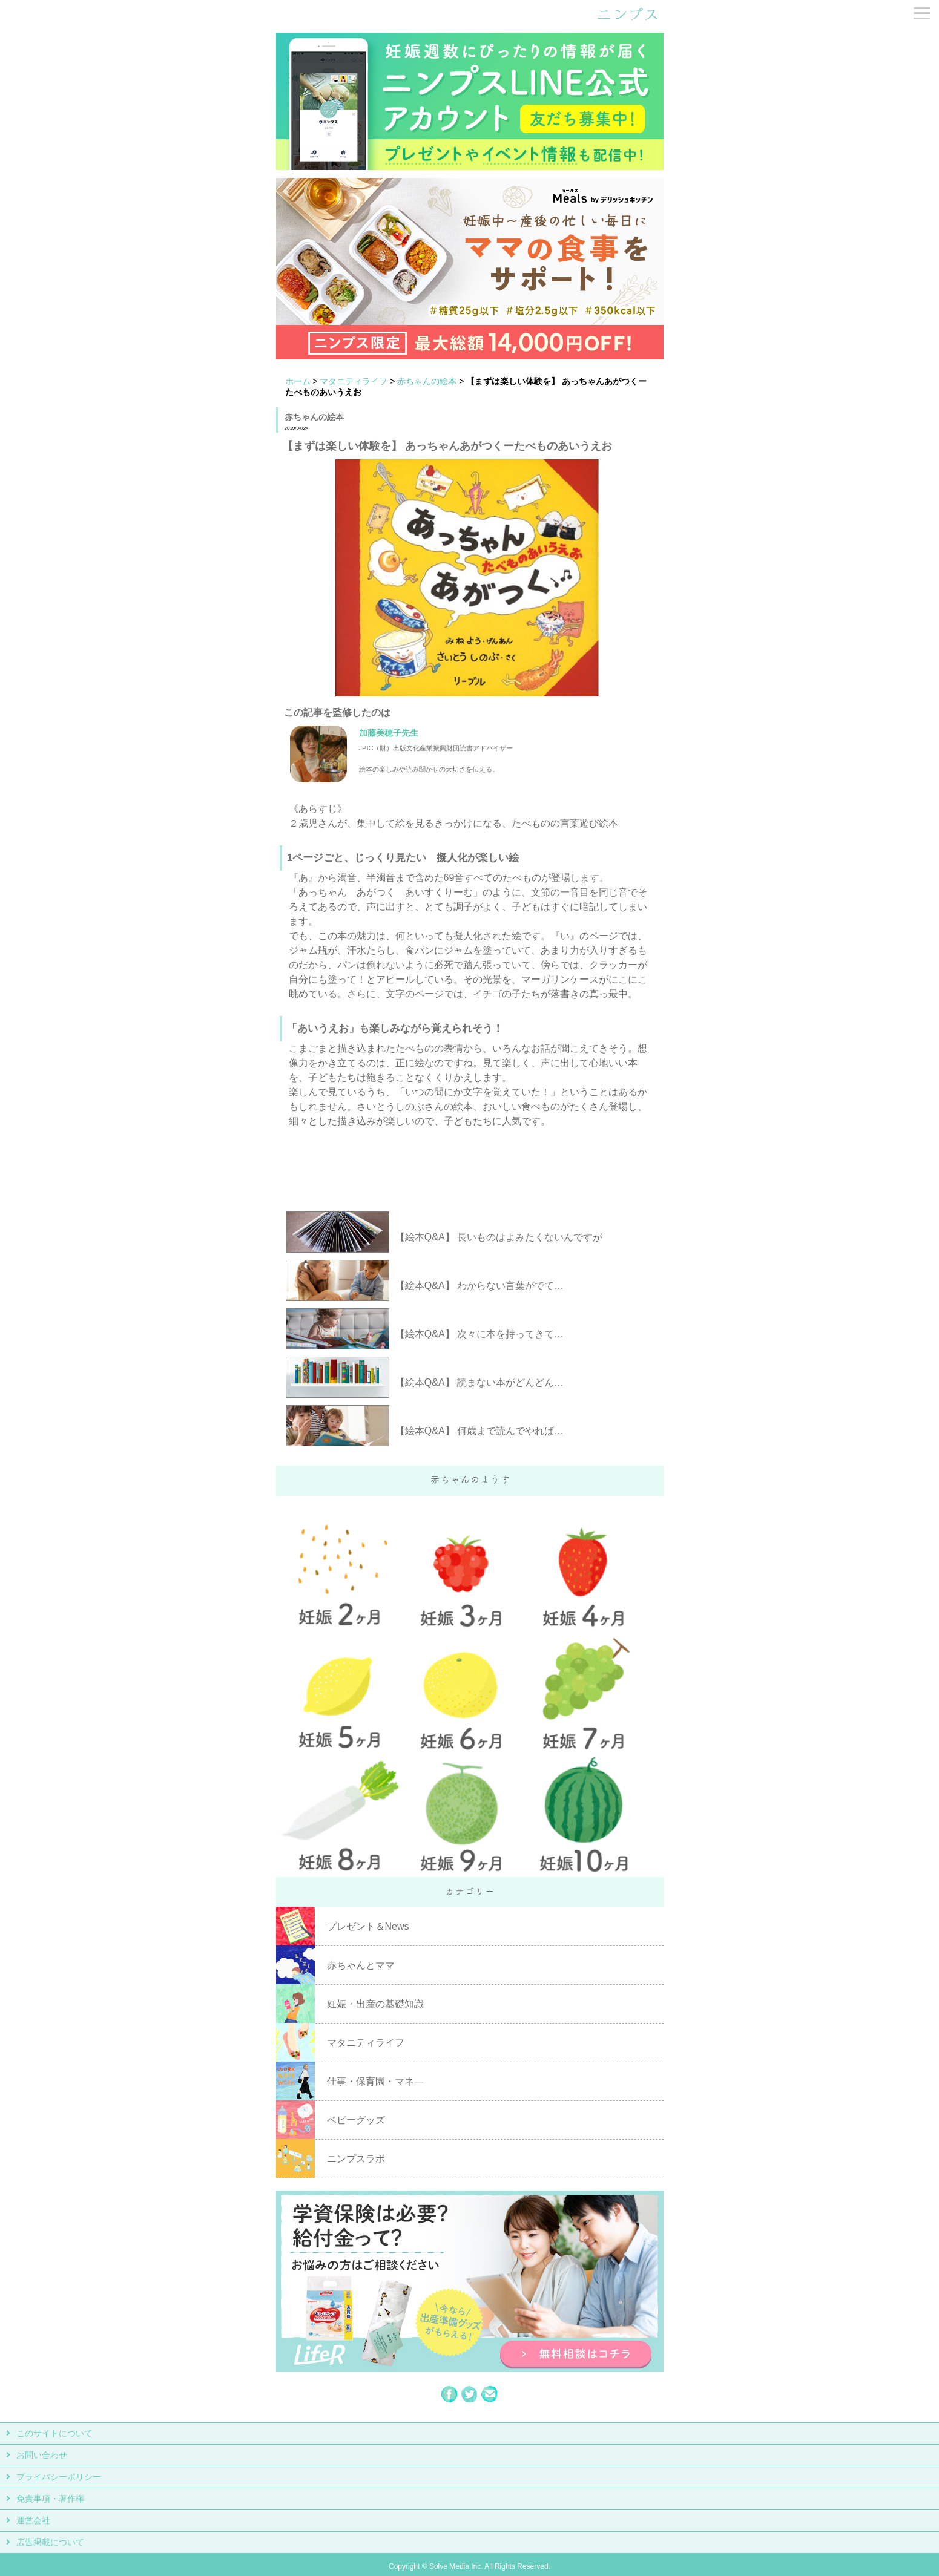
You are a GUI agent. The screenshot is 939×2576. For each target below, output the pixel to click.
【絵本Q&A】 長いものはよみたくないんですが (498, 1237)
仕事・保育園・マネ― (375, 2081)
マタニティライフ (353, 381)
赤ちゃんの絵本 (426, 381)
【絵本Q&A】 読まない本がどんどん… (479, 1382)
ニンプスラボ (356, 2159)
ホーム (298, 381)
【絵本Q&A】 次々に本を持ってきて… (479, 1334)
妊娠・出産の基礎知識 (375, 2004)
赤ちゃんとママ (361, 1965)
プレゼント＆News (368, 1926)
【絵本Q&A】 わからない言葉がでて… (479, 1285)
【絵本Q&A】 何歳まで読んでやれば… (479, 1431)
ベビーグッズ (356, 2120)
